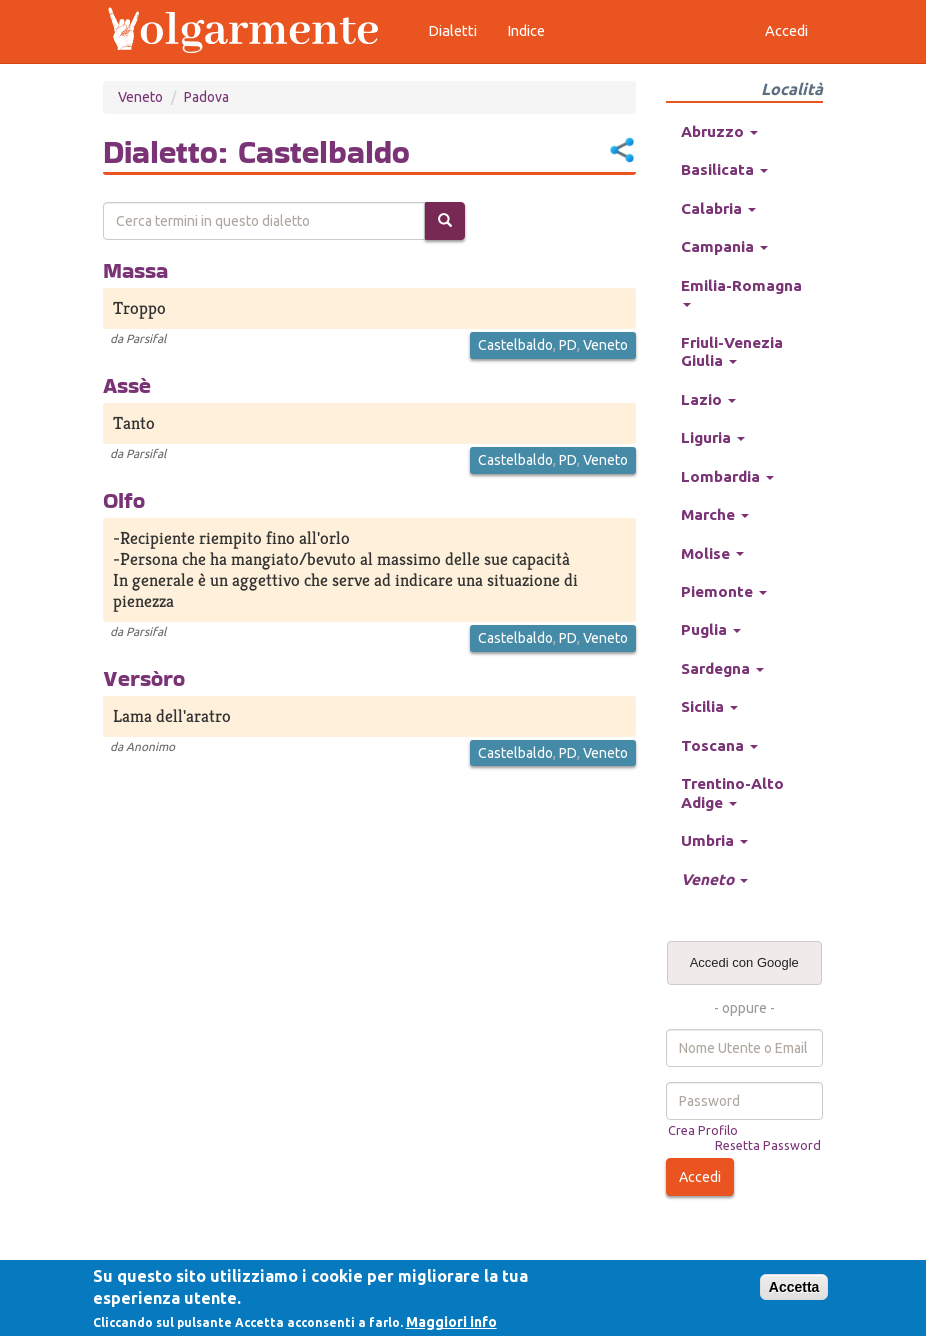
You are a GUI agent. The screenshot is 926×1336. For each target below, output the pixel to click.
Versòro (144, 678)
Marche (715, 514)
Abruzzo (719, 131)
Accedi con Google (744, 962)
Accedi (700, 1177)
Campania (724, 246)
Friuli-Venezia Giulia (732, 351)
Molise (712, 553)
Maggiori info (451, 1322)
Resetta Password (768, 1145)
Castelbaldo (515, 345)
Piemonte (724, 591)
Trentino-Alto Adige (732, 792)
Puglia (711, 629)
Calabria (718, 208)
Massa (135, 270)
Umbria (714, 840)
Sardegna (722, 668)
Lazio (708, 399)
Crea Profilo (703, 1130)
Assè (127, 385)
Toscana (719, 745)
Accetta (794, 1287)
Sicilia (709, 706)
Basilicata (724, 169)
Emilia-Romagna (741, 292)
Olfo (124, 500)
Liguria (713, 437)
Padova (206, 97)
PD (568, 345)
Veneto (140, 97)
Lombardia (727, 476)
